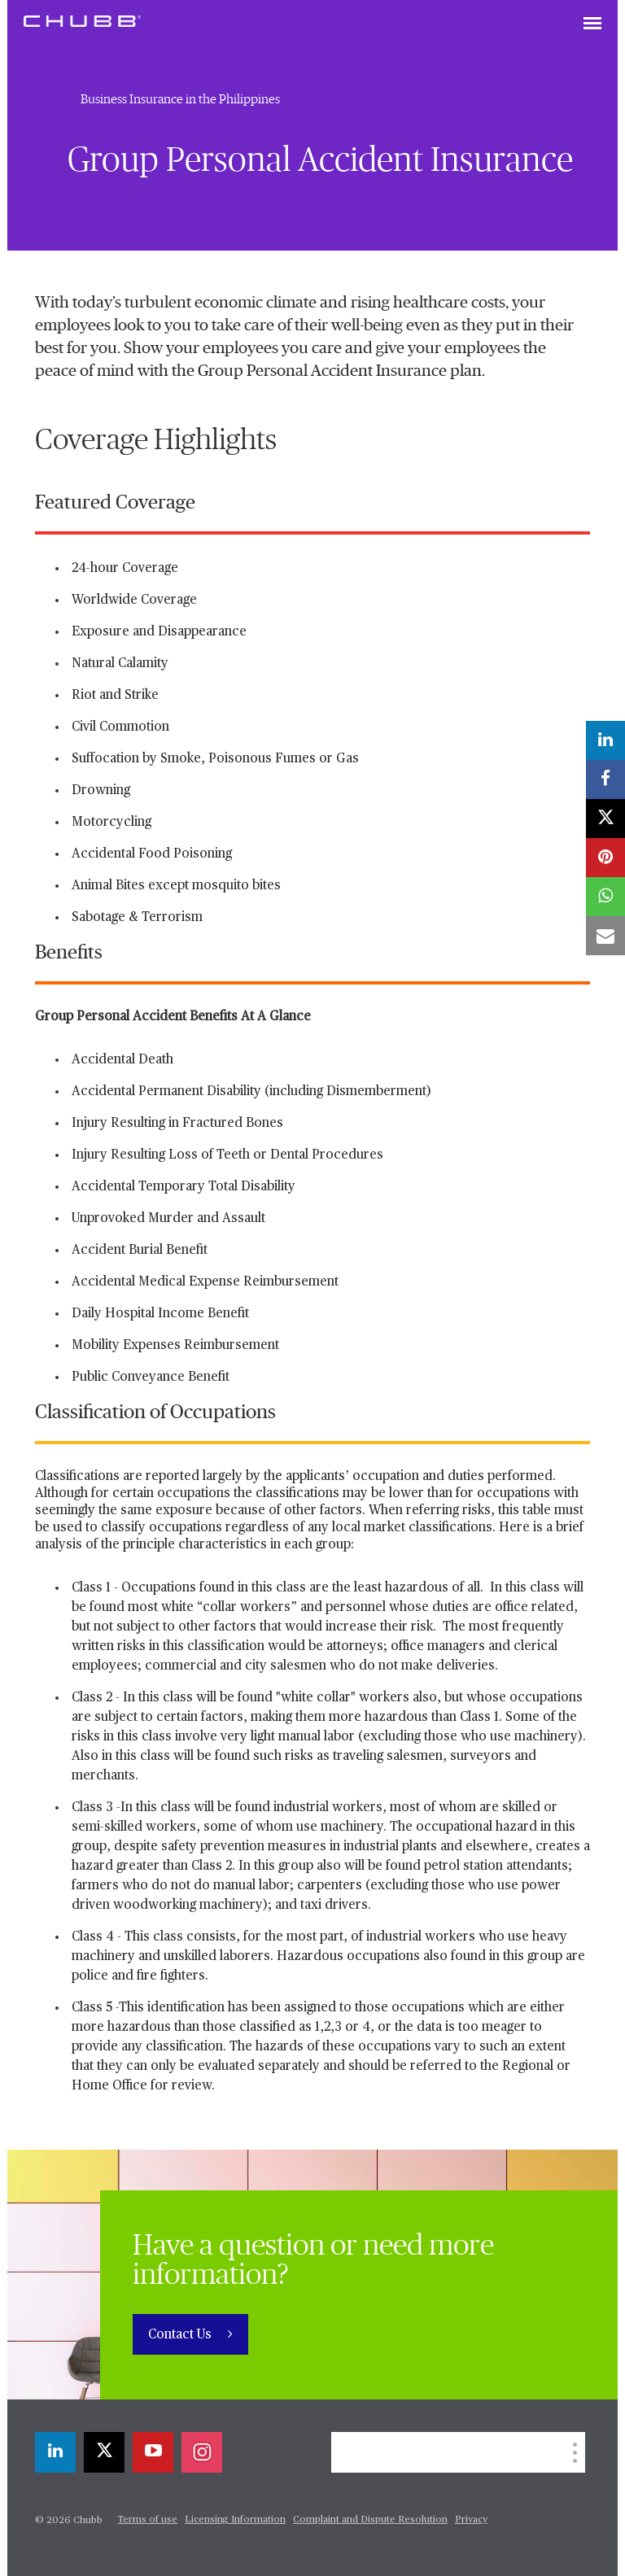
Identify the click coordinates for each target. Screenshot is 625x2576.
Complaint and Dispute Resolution (370, 2520)
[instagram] (201, 2452)
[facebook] (605, 779)
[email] (605, 935)
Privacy (471, 2520)
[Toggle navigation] (592, 24)
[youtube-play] (153, 2452)
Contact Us (181, 2335)
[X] (104, 2452)
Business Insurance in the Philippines (180, 99)
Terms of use (147, 2520)
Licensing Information (235, 2520)
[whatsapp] (605, 896)
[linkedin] (55, 2452)
